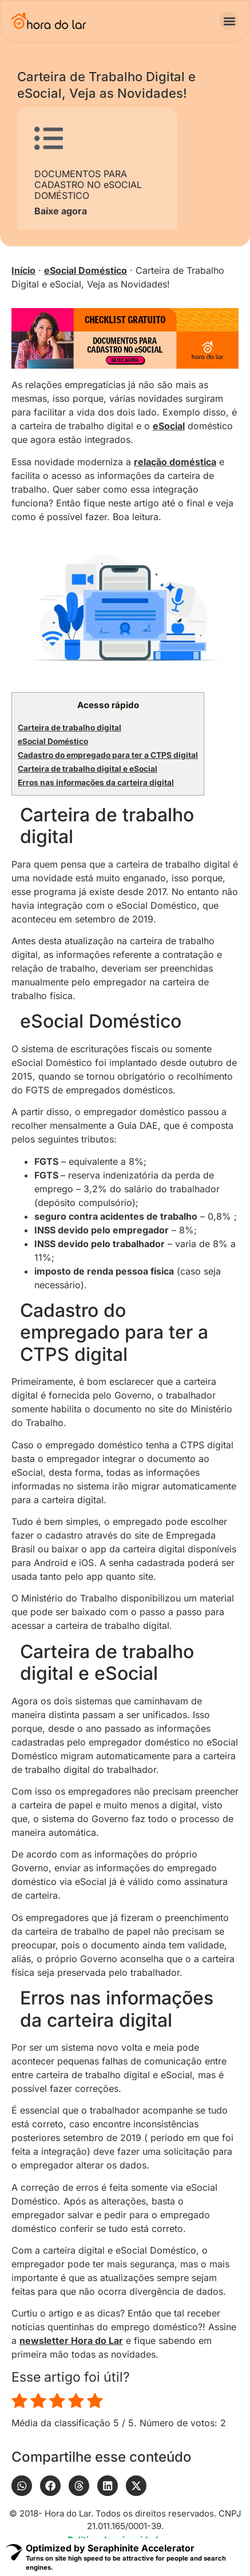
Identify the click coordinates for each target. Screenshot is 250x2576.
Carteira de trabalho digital (69, 727)
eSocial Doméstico (85, 270)
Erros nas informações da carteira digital (96, 782)
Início (23, 270)
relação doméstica (175, 462)
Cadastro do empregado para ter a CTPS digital (108, 755)
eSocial (169, 426)
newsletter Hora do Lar (71, 2340)
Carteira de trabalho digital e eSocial (87, 768)
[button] (229, 20)
